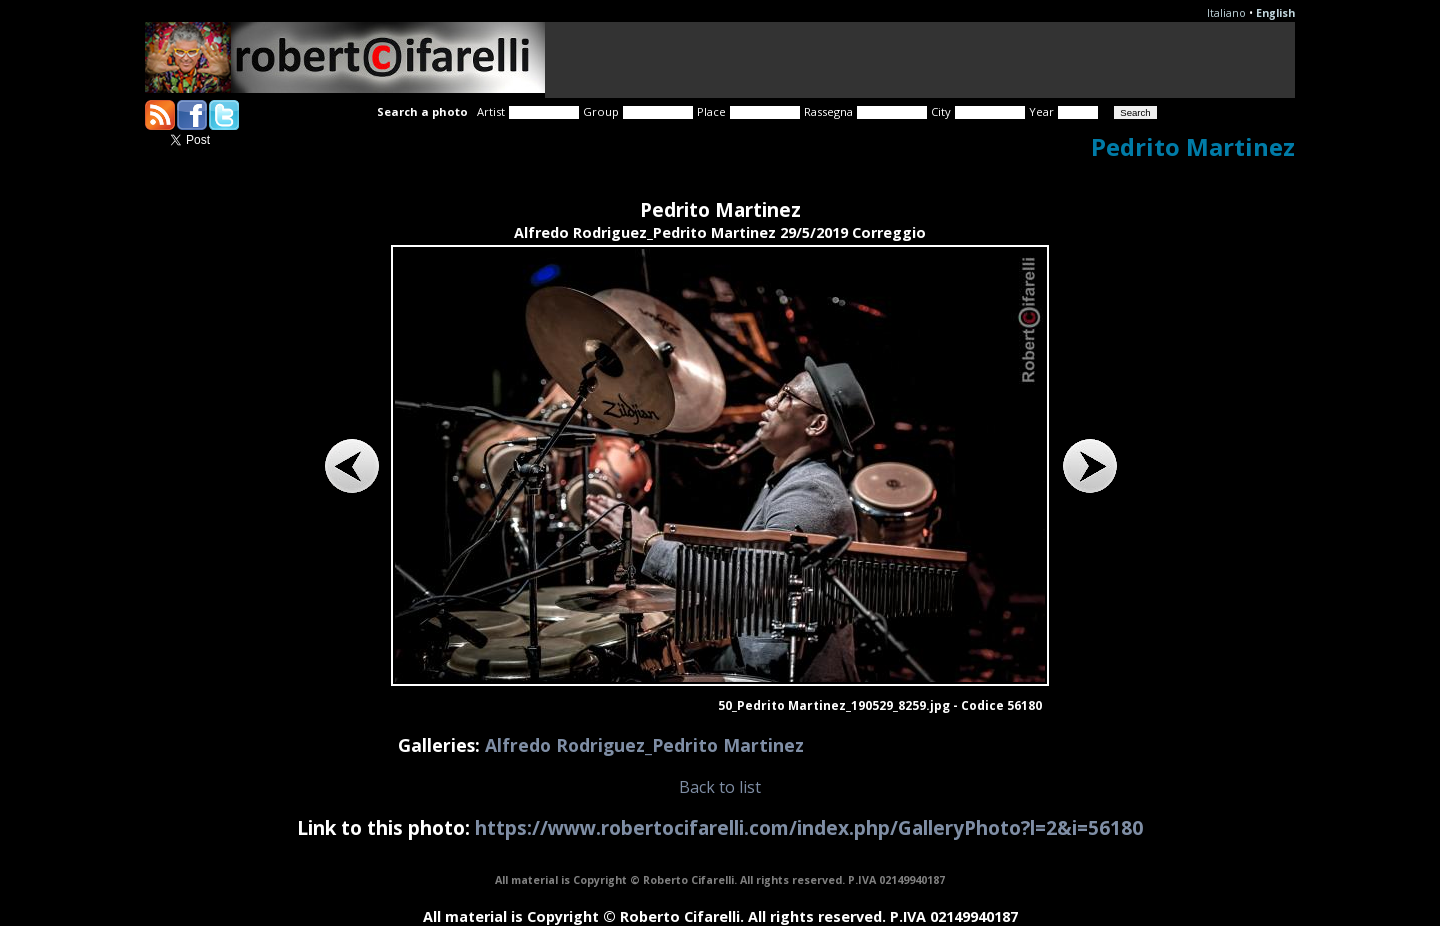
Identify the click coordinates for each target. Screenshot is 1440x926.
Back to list (720, 787)
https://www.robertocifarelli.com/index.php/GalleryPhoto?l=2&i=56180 (809, 827)
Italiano (1226, 13)
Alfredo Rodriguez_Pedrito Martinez (644, 745)
